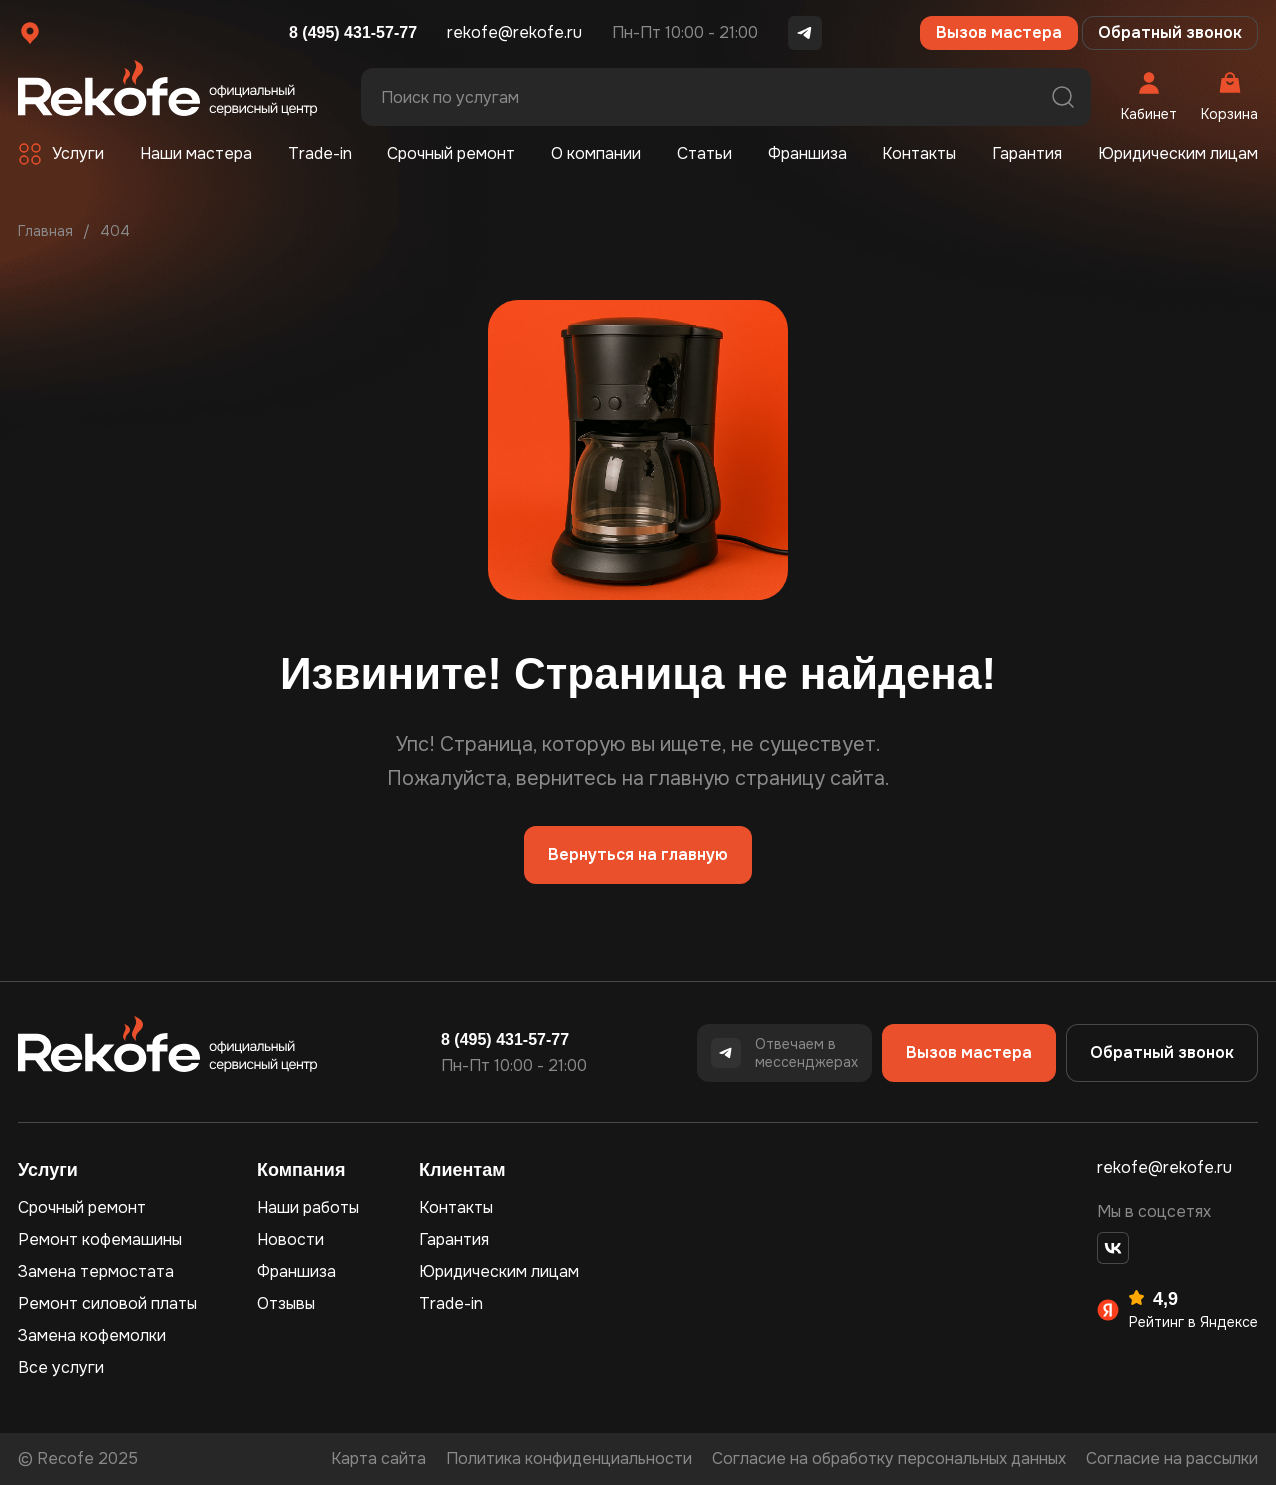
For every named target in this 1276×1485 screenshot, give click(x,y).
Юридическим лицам (1178, 153)
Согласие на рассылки (1172, 1458)
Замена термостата (96, 1271)
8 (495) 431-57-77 (353, 32)
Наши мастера (196, 153)
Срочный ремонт (451, 153)
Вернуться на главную (638, 854)
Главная (45, 231)
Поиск (1063, 97)
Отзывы (286, 1303)
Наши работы (308, 1207)
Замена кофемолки (92, 1335)
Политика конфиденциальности (569, 1458)
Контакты (919, 153)
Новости (290, 1239)
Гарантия (1027, 153)
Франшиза (807, 153)
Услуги (78, 153)
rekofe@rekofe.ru (514, 32)
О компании (596, 153)
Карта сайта (378, 1458)
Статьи (704, 153)
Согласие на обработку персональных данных (889, 1458)
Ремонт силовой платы (107, 1303)
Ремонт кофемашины (100, 1239)
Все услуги (61, 1367)
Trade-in (320, 153)
